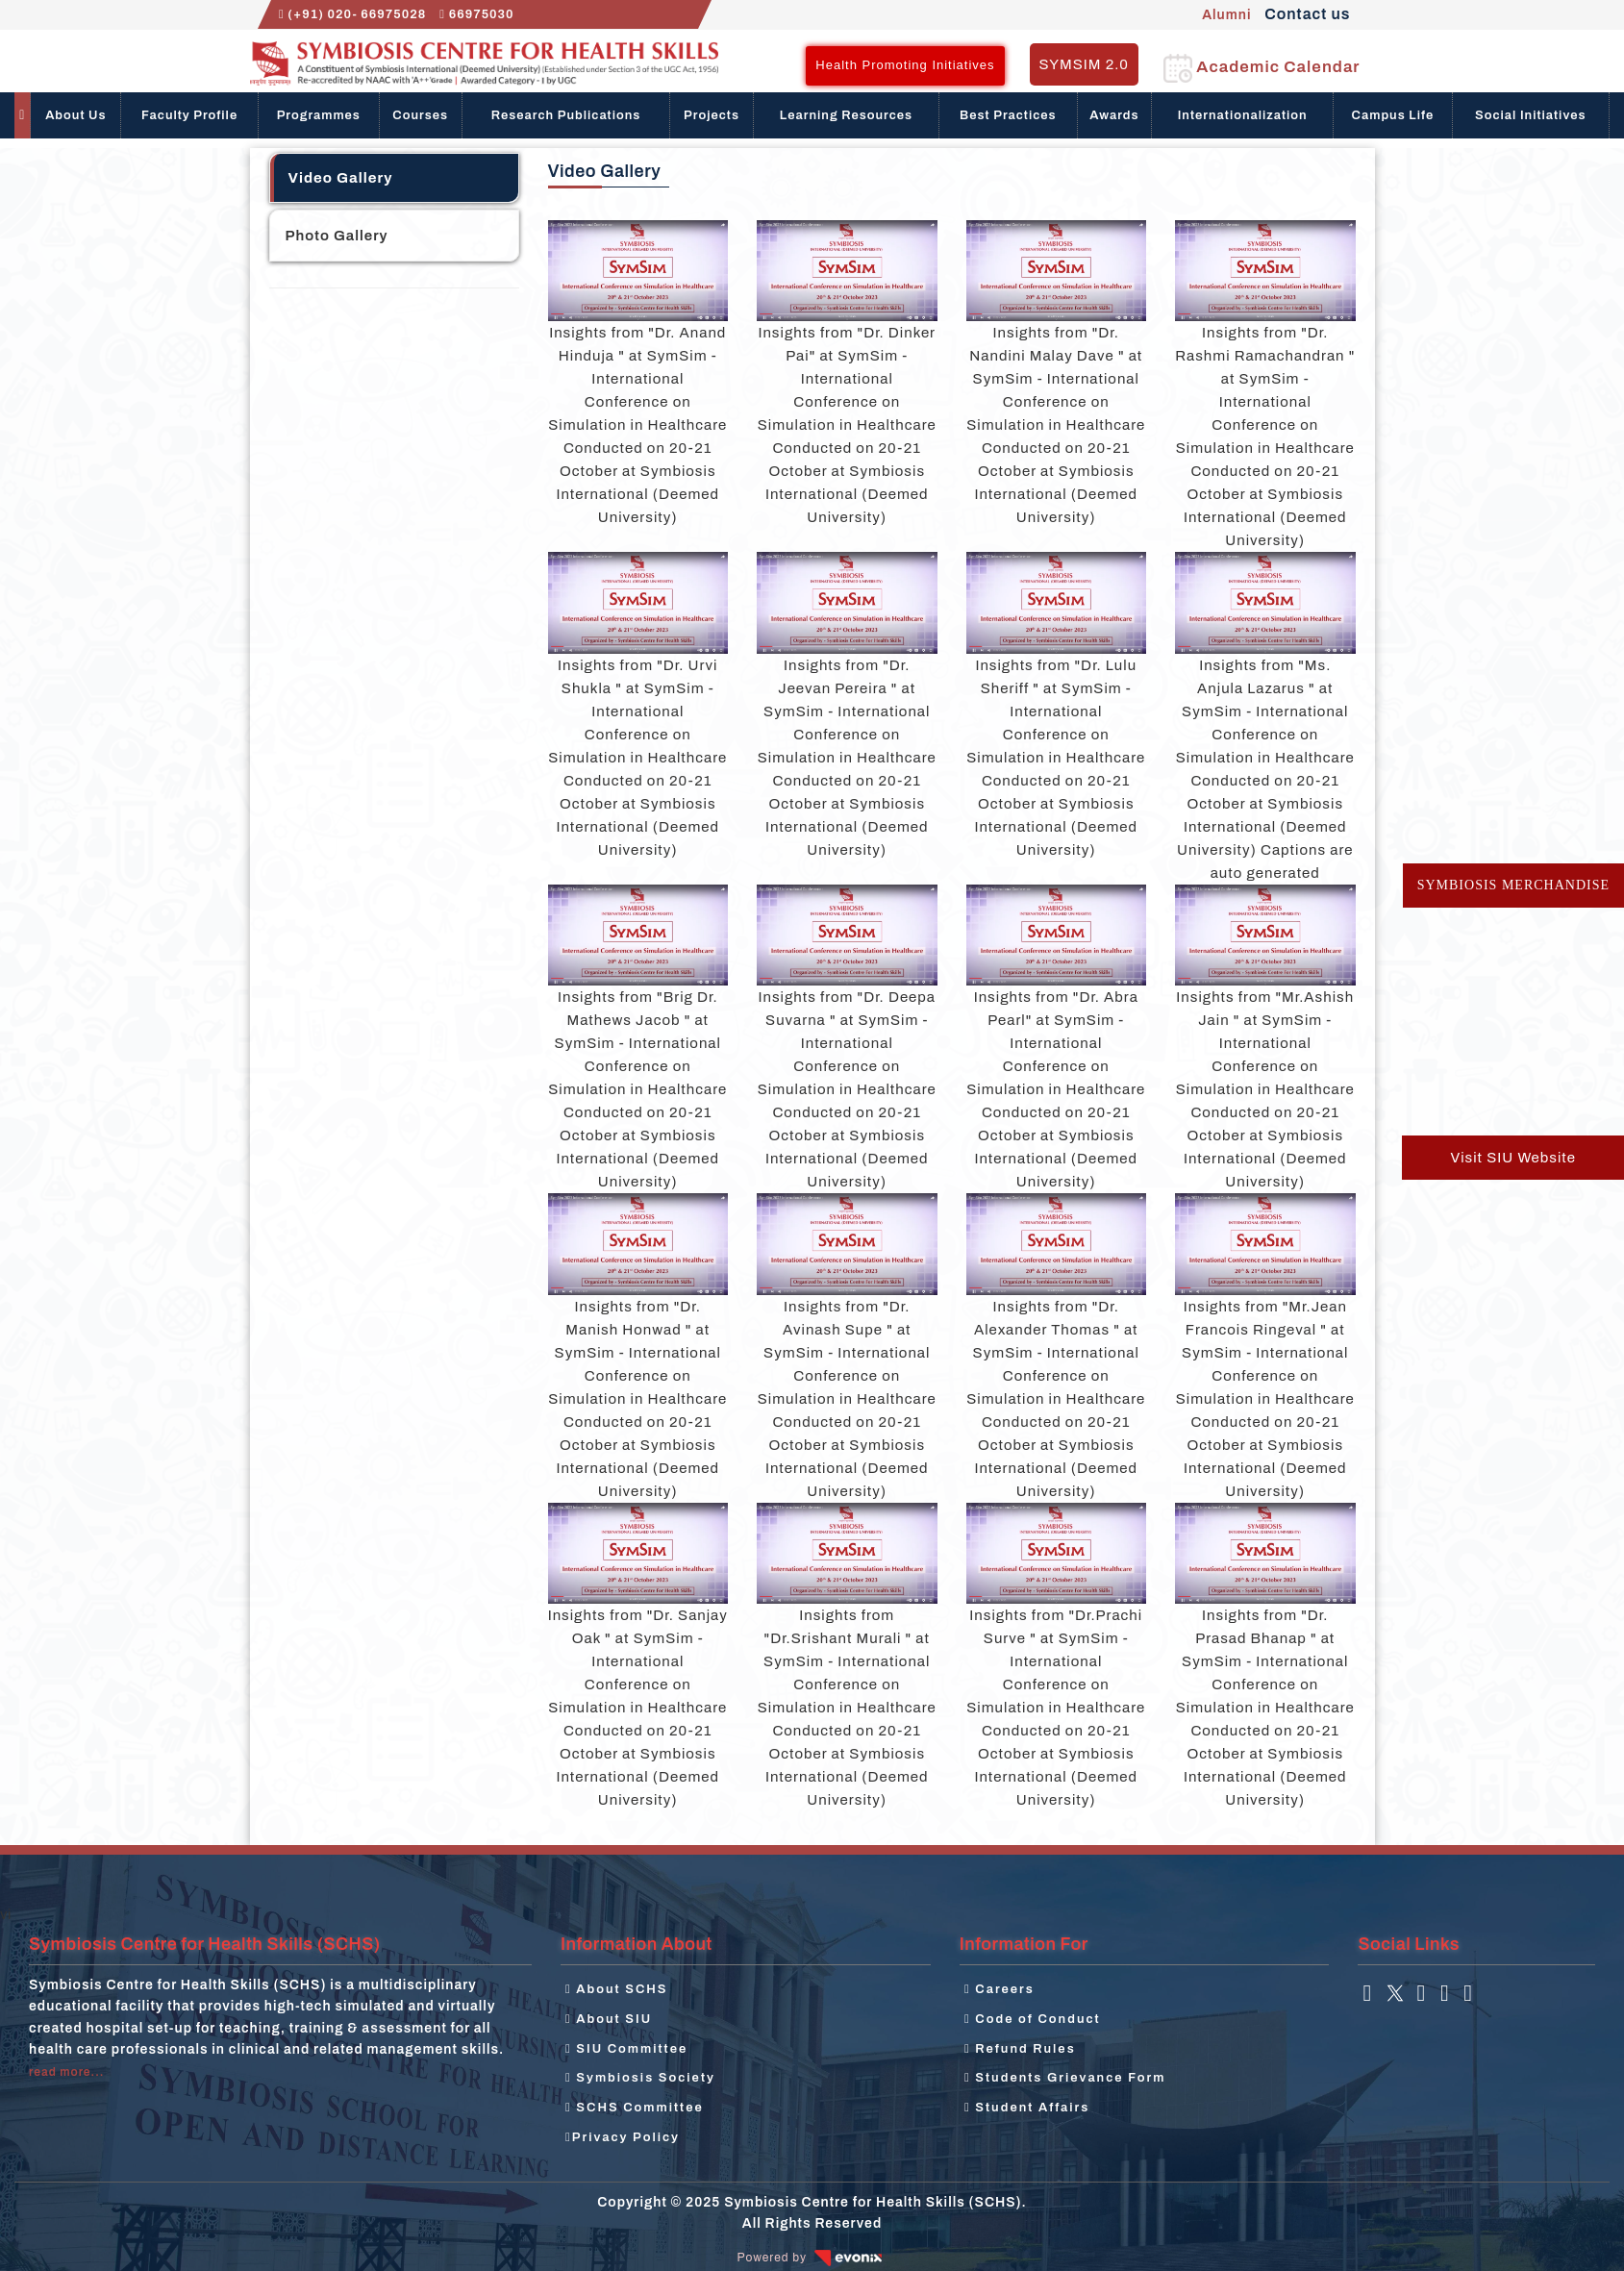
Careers (999, 1989)
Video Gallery (340, 178)
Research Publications (566, 115)
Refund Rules (1020, 2049)
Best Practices (1008, 115)
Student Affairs (1026, 2107)
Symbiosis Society (640, 2077)
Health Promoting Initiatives (904, 65)
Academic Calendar (1262, 67)
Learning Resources (846, 115)
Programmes (319, 115)
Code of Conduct (1032, 2019)
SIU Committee (626, 2049)
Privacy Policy (622, 2137)
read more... (66, 2072)
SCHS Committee (634, 2107)
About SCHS (616, 1989)
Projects (711, 115)
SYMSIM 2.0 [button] (1084, 64)
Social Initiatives (1531, 115)
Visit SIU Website (1513, 1157)
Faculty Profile (189, 115)
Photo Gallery (337, 235)
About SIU (608, 2019)
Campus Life (1393, 115)
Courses (420, 115)
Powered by (812, 2257)
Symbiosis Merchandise (1513, 885)
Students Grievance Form (1064, 2077)
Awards (1113, 115)
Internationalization (1243, 115)
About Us (75, 115)
